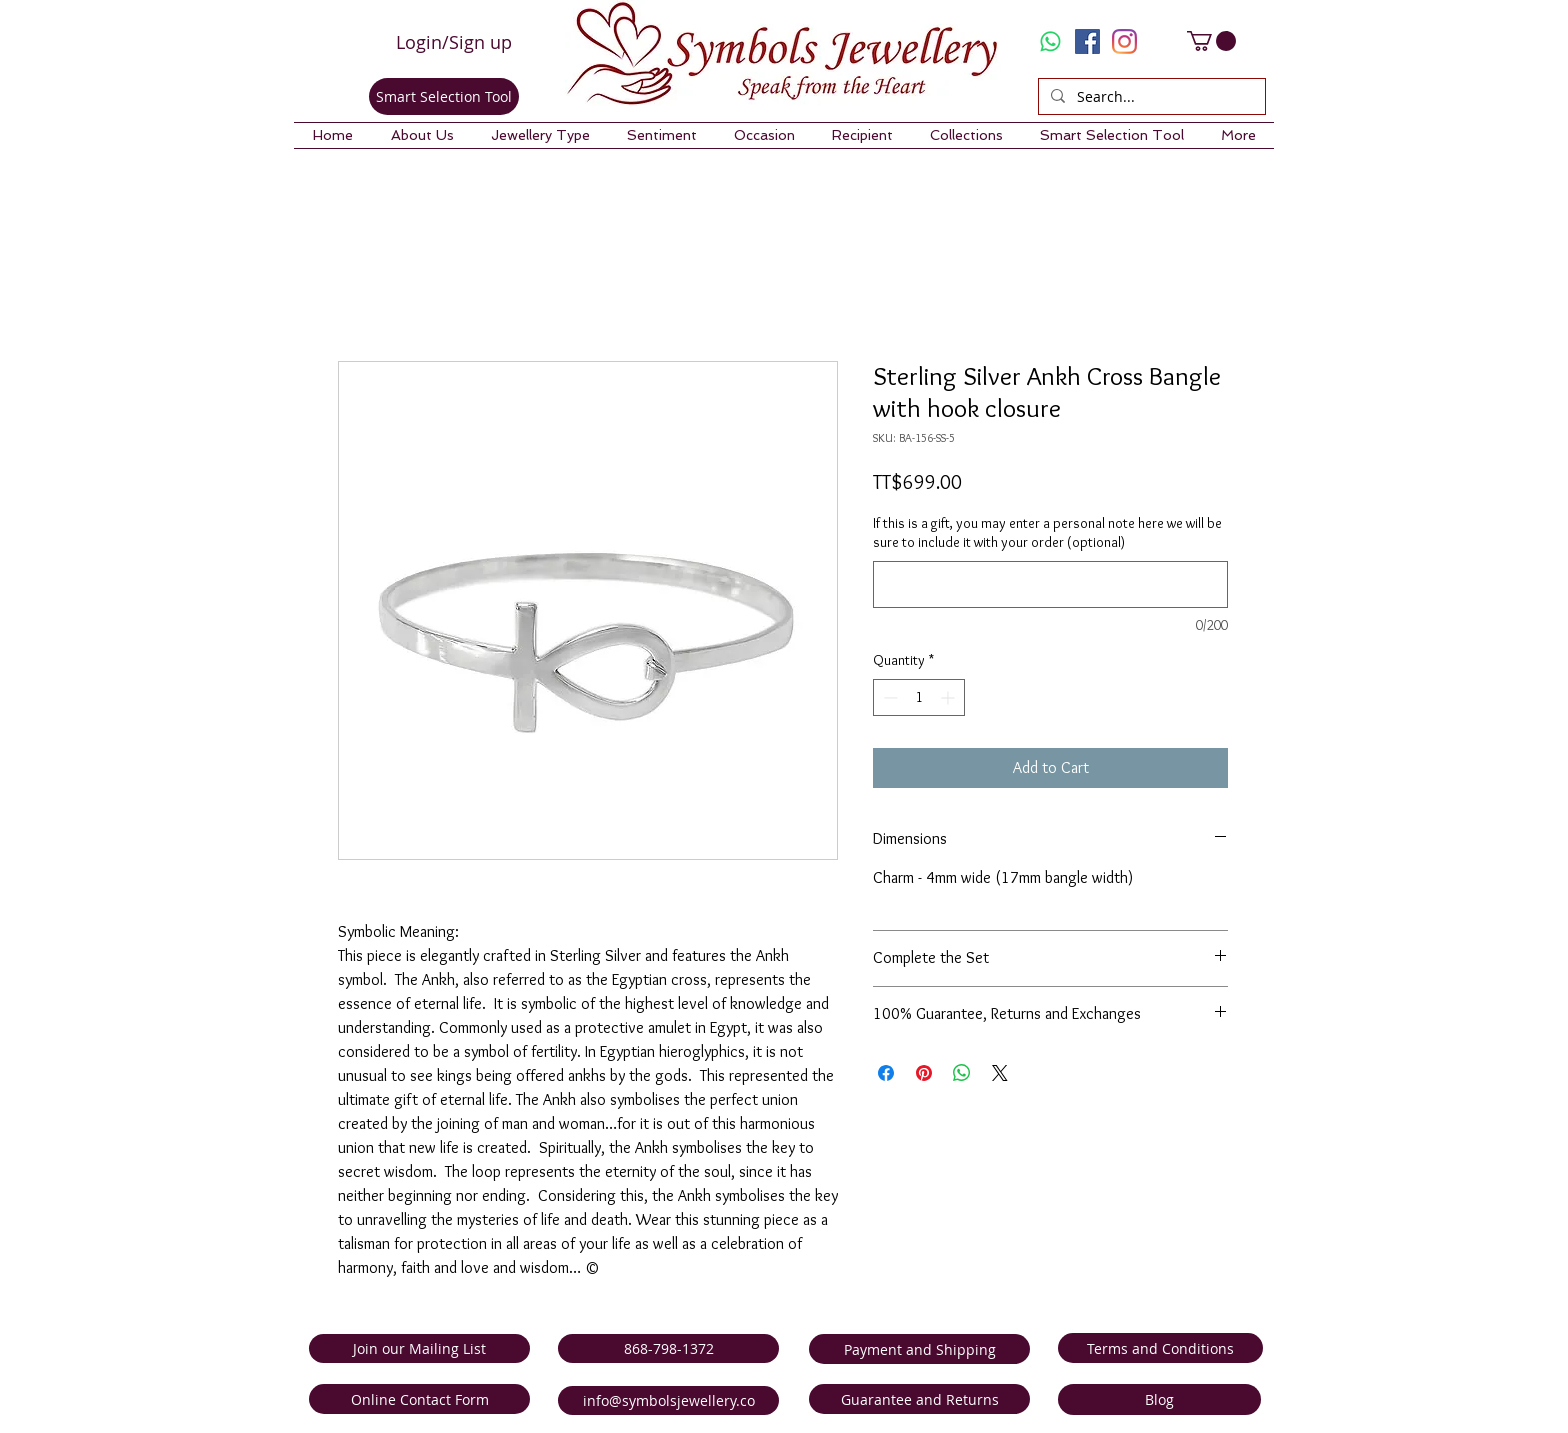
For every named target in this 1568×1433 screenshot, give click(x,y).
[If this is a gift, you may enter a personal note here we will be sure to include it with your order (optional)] (1050, 584)
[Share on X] (1000, 1073)
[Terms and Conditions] (1160, 1348)
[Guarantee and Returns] (919, 1399)
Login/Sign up (454, 42)
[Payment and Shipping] (919, 1349)
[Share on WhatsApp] (962, 1073)
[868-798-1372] (668, 1348)
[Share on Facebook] (886, 1073)
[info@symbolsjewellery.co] (668, 1400)
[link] (1211, 41)
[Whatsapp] (1050, 41)
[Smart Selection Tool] (444, 96)
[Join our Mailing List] (419, 1348)
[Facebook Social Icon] (1087, 41)
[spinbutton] (919, 697)
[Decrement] (888, 697)
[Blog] (1159, 1399)
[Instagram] (1124, 41)
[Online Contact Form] (419, 1399)
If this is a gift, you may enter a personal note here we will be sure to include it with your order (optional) (1047, 533)
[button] (422, 135)
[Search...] (1150, 97)
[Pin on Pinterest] (924, 1073)
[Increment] (949, 697)
